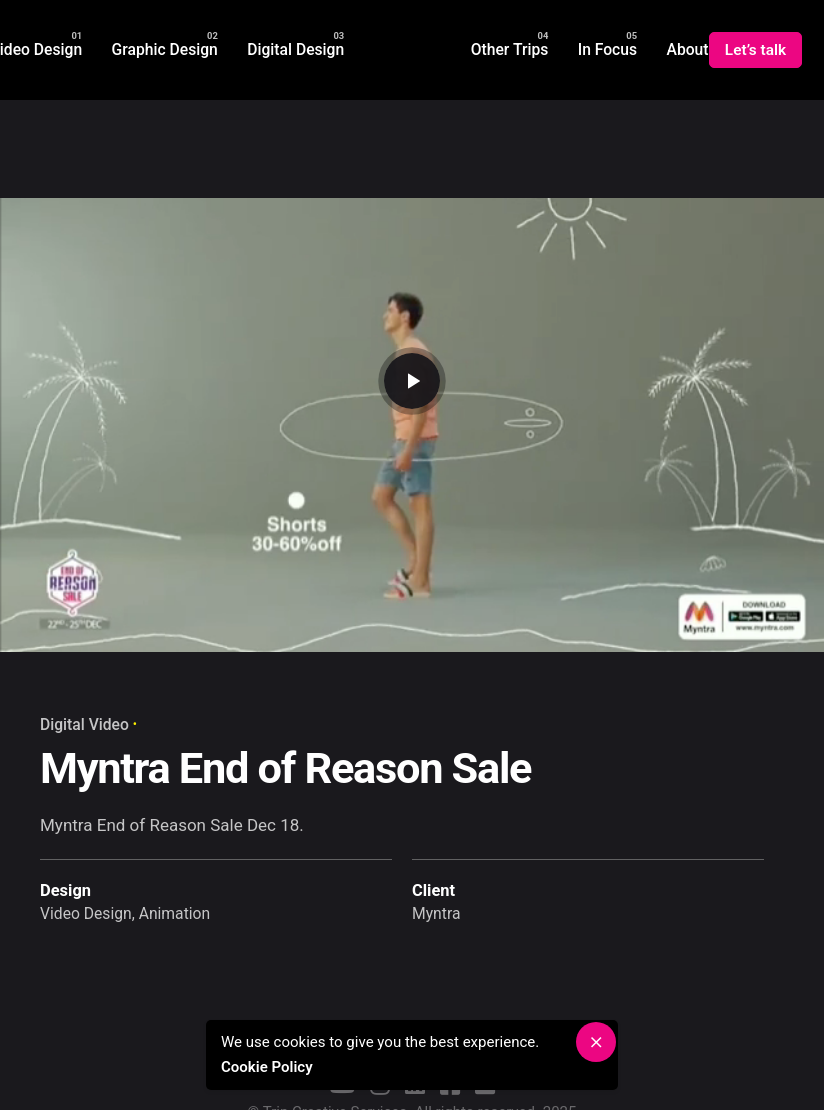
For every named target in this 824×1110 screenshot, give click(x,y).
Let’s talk (755, 50)
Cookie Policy (272, 1067)
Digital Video (84, 724)
